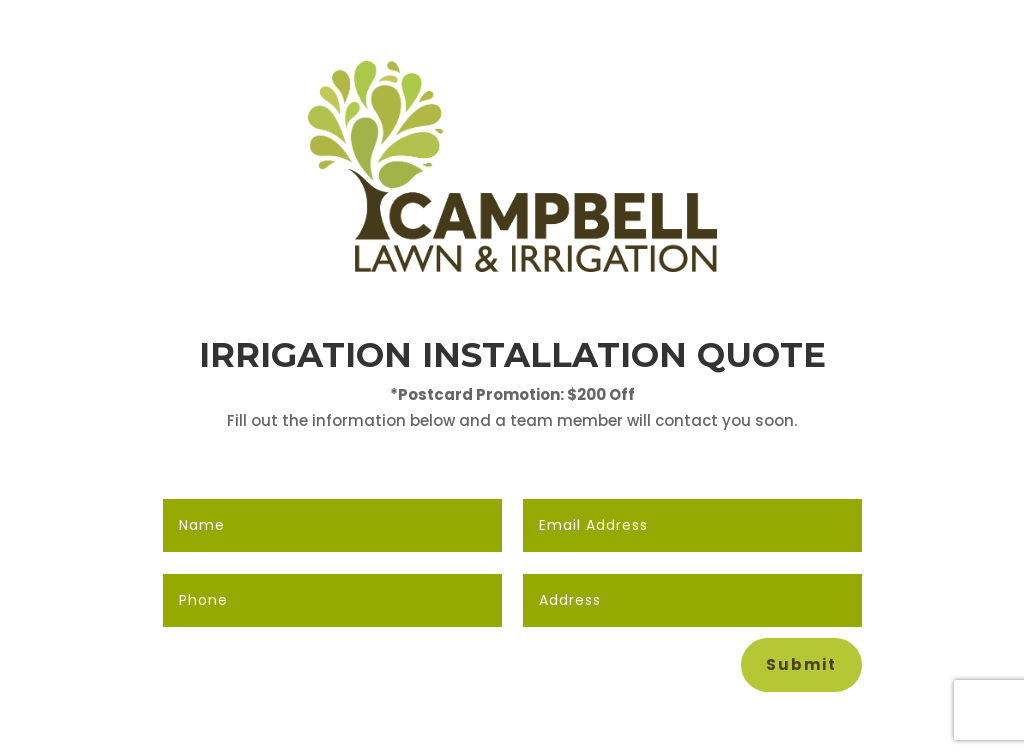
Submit (801, 664)
